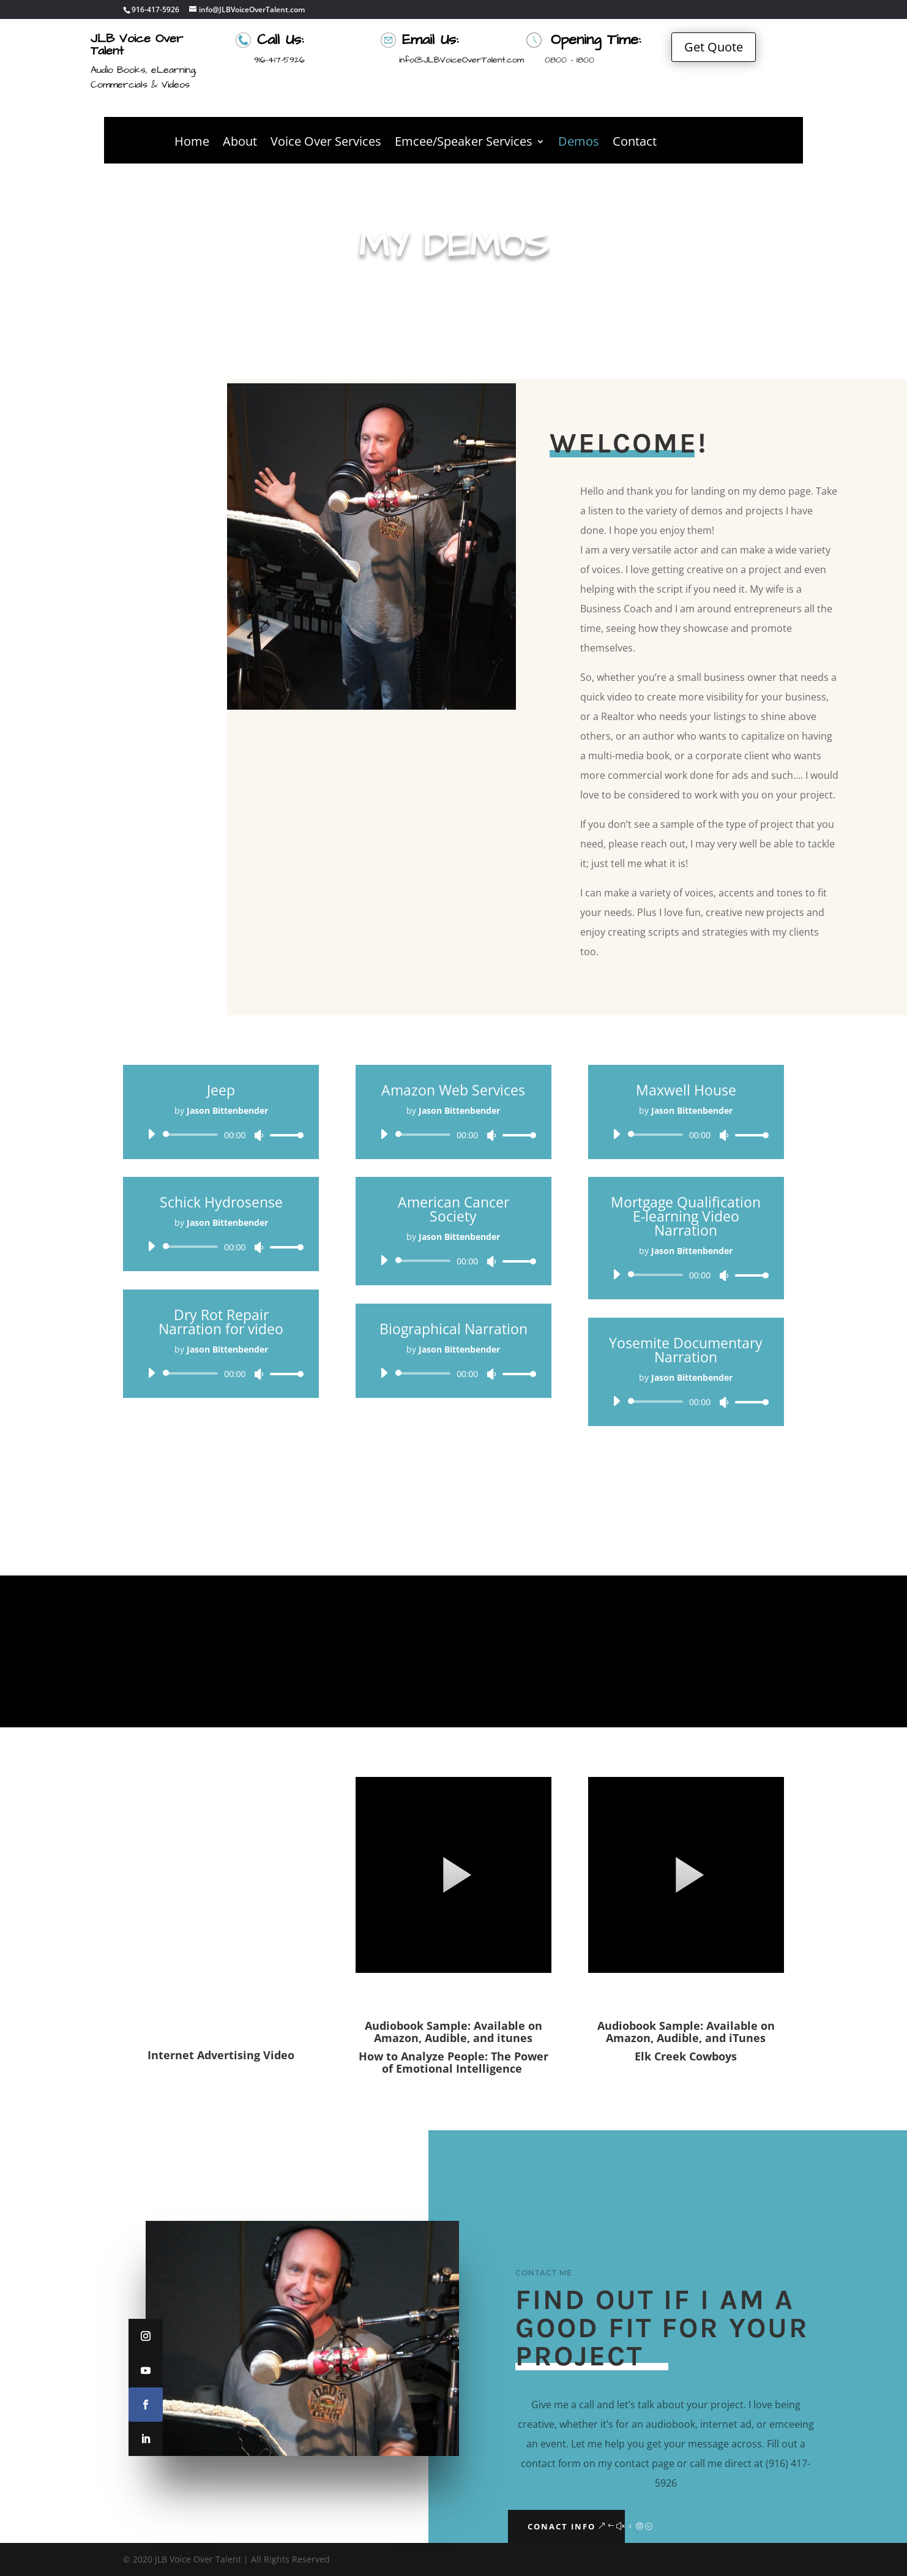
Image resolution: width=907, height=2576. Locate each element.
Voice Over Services (326, 143)
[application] (220, 1134)
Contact (635, 143)
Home (191, 143)
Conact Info (561, 2526)
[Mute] (258, 1135)
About (240, 143)
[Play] (151, 1134)
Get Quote (713, 47)
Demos (578, 143)
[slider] (192, 1134)
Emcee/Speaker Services (463, 143)
